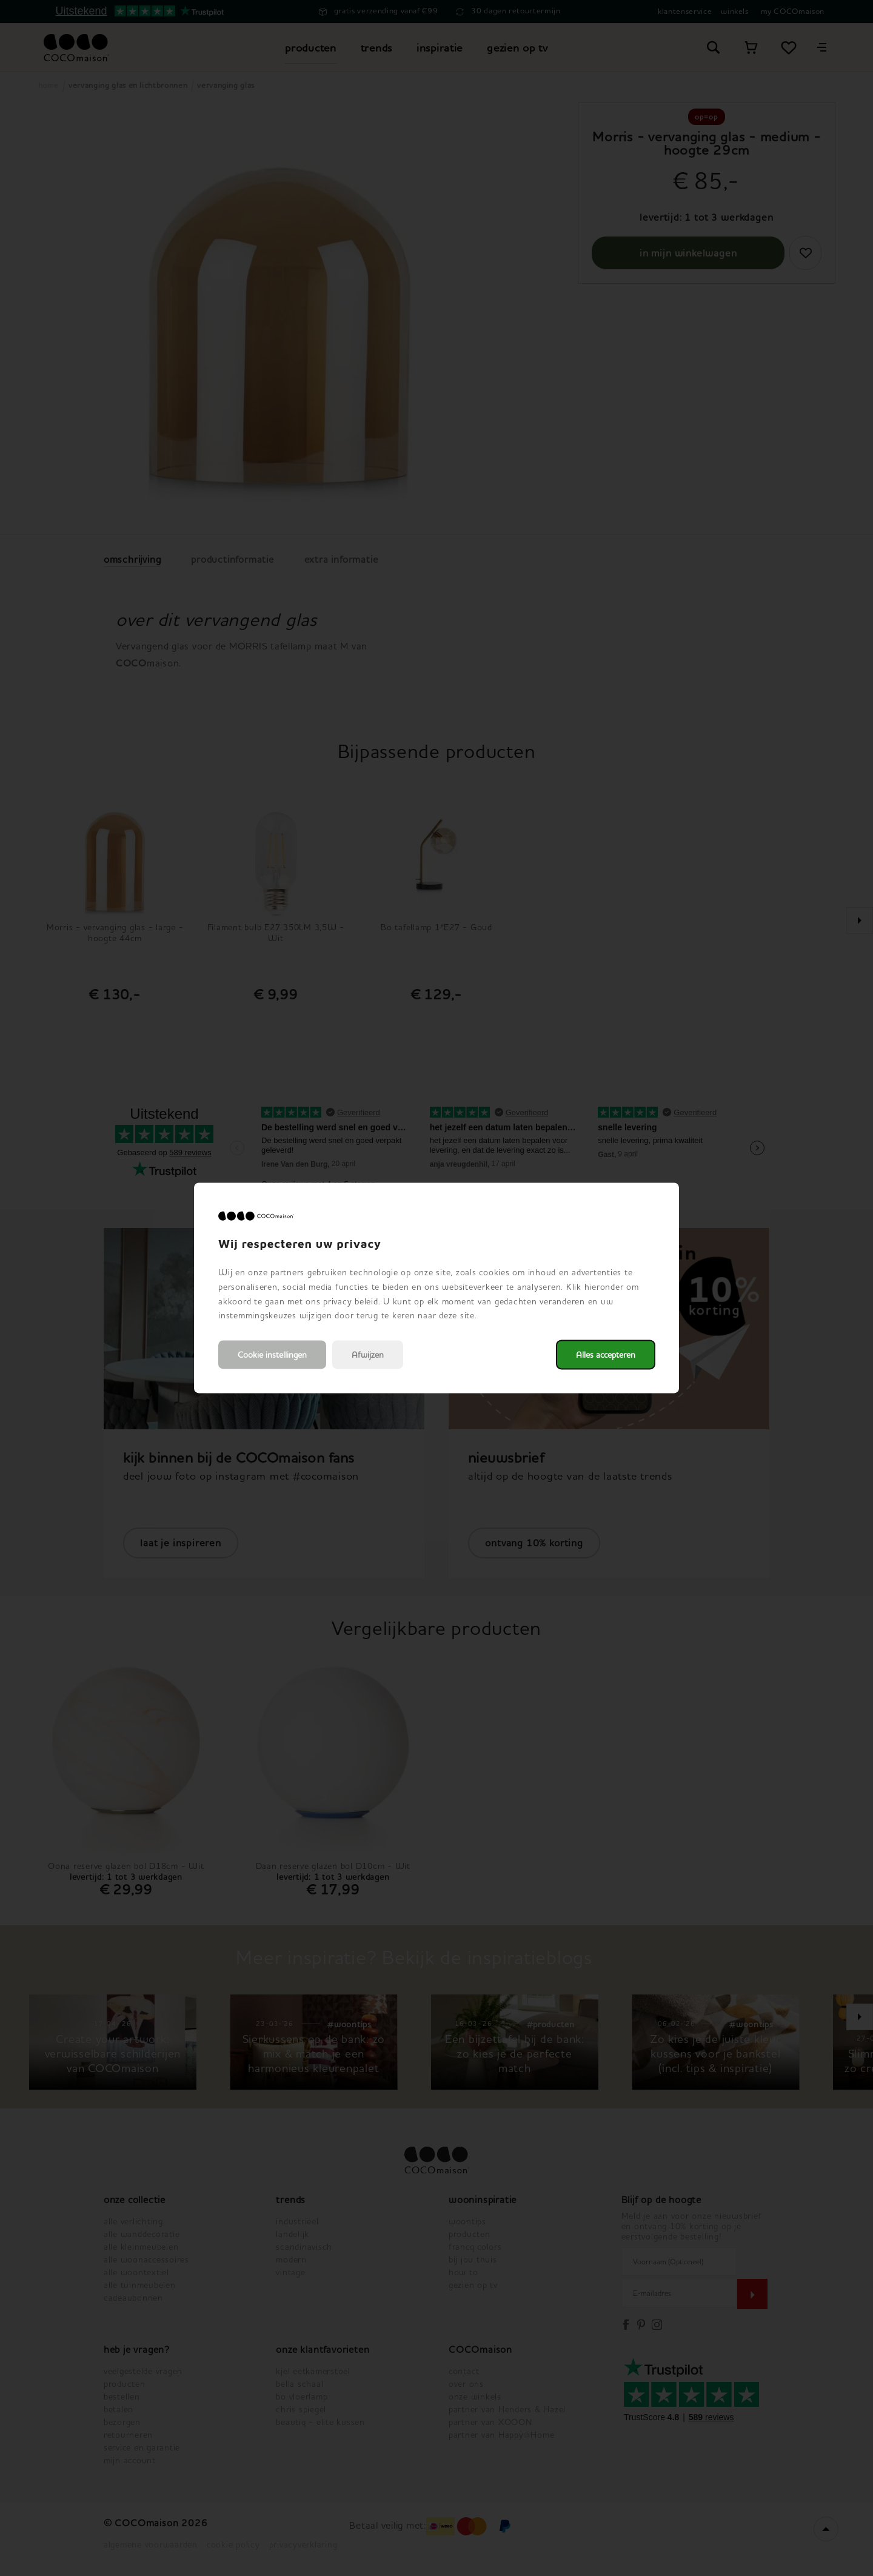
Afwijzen (368, 1355)
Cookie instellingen (272, 1355)
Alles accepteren (605, 1355)
